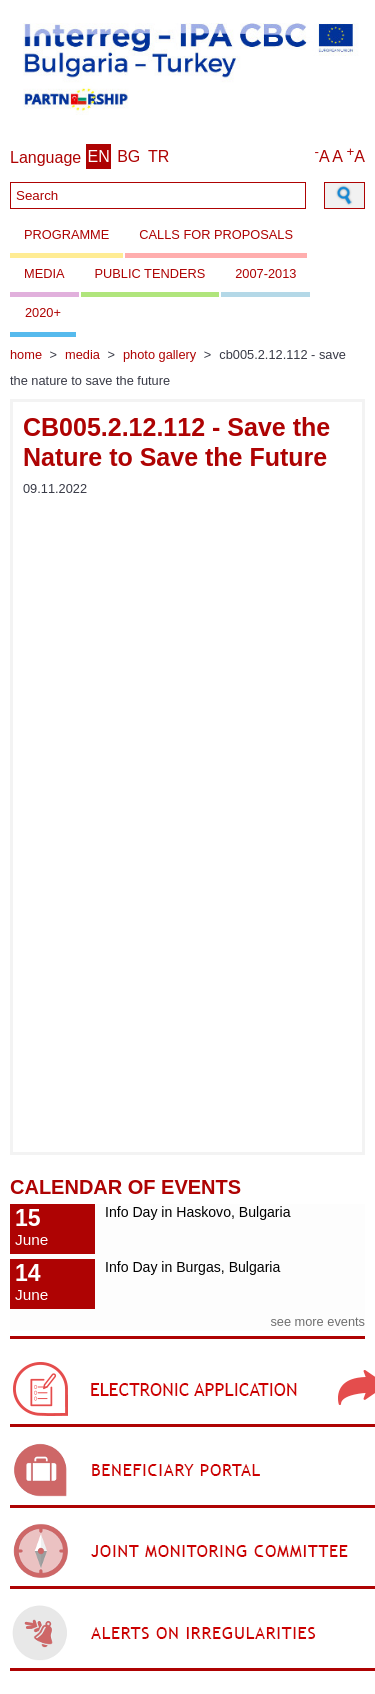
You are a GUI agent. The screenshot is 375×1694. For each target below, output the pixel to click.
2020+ (43, 312)
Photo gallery (159, 354)
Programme (66, 234)
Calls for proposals (216, 234)
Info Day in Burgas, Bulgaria (192, 1267)
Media (44, 273)
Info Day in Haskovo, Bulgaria (197, 1212)
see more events (317, 1321)
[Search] (158, 195)
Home (26, 354)
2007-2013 (265, 273)
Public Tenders (150, 273)
